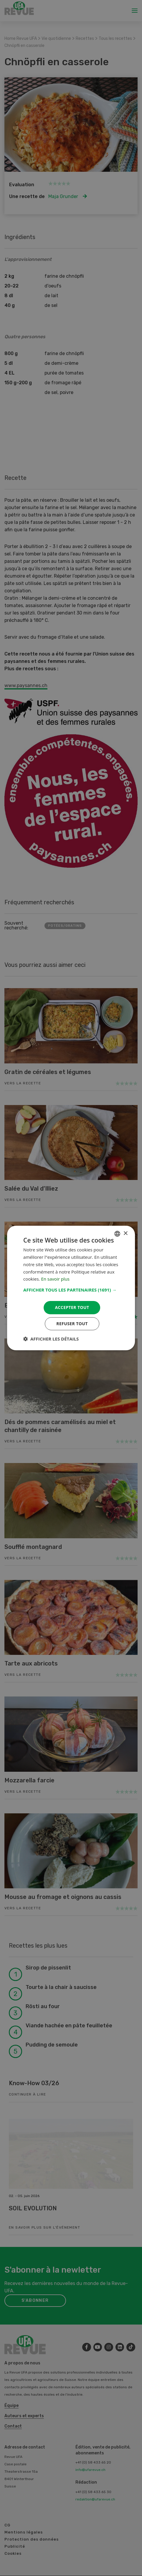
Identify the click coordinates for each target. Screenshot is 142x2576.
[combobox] (117, 1234)
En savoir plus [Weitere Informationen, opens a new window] (55, 1279)
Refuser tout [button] (72, 1323)
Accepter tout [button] (72, 1307)
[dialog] (71, 1288)
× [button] (125, 1233)
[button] (71, 1289)
